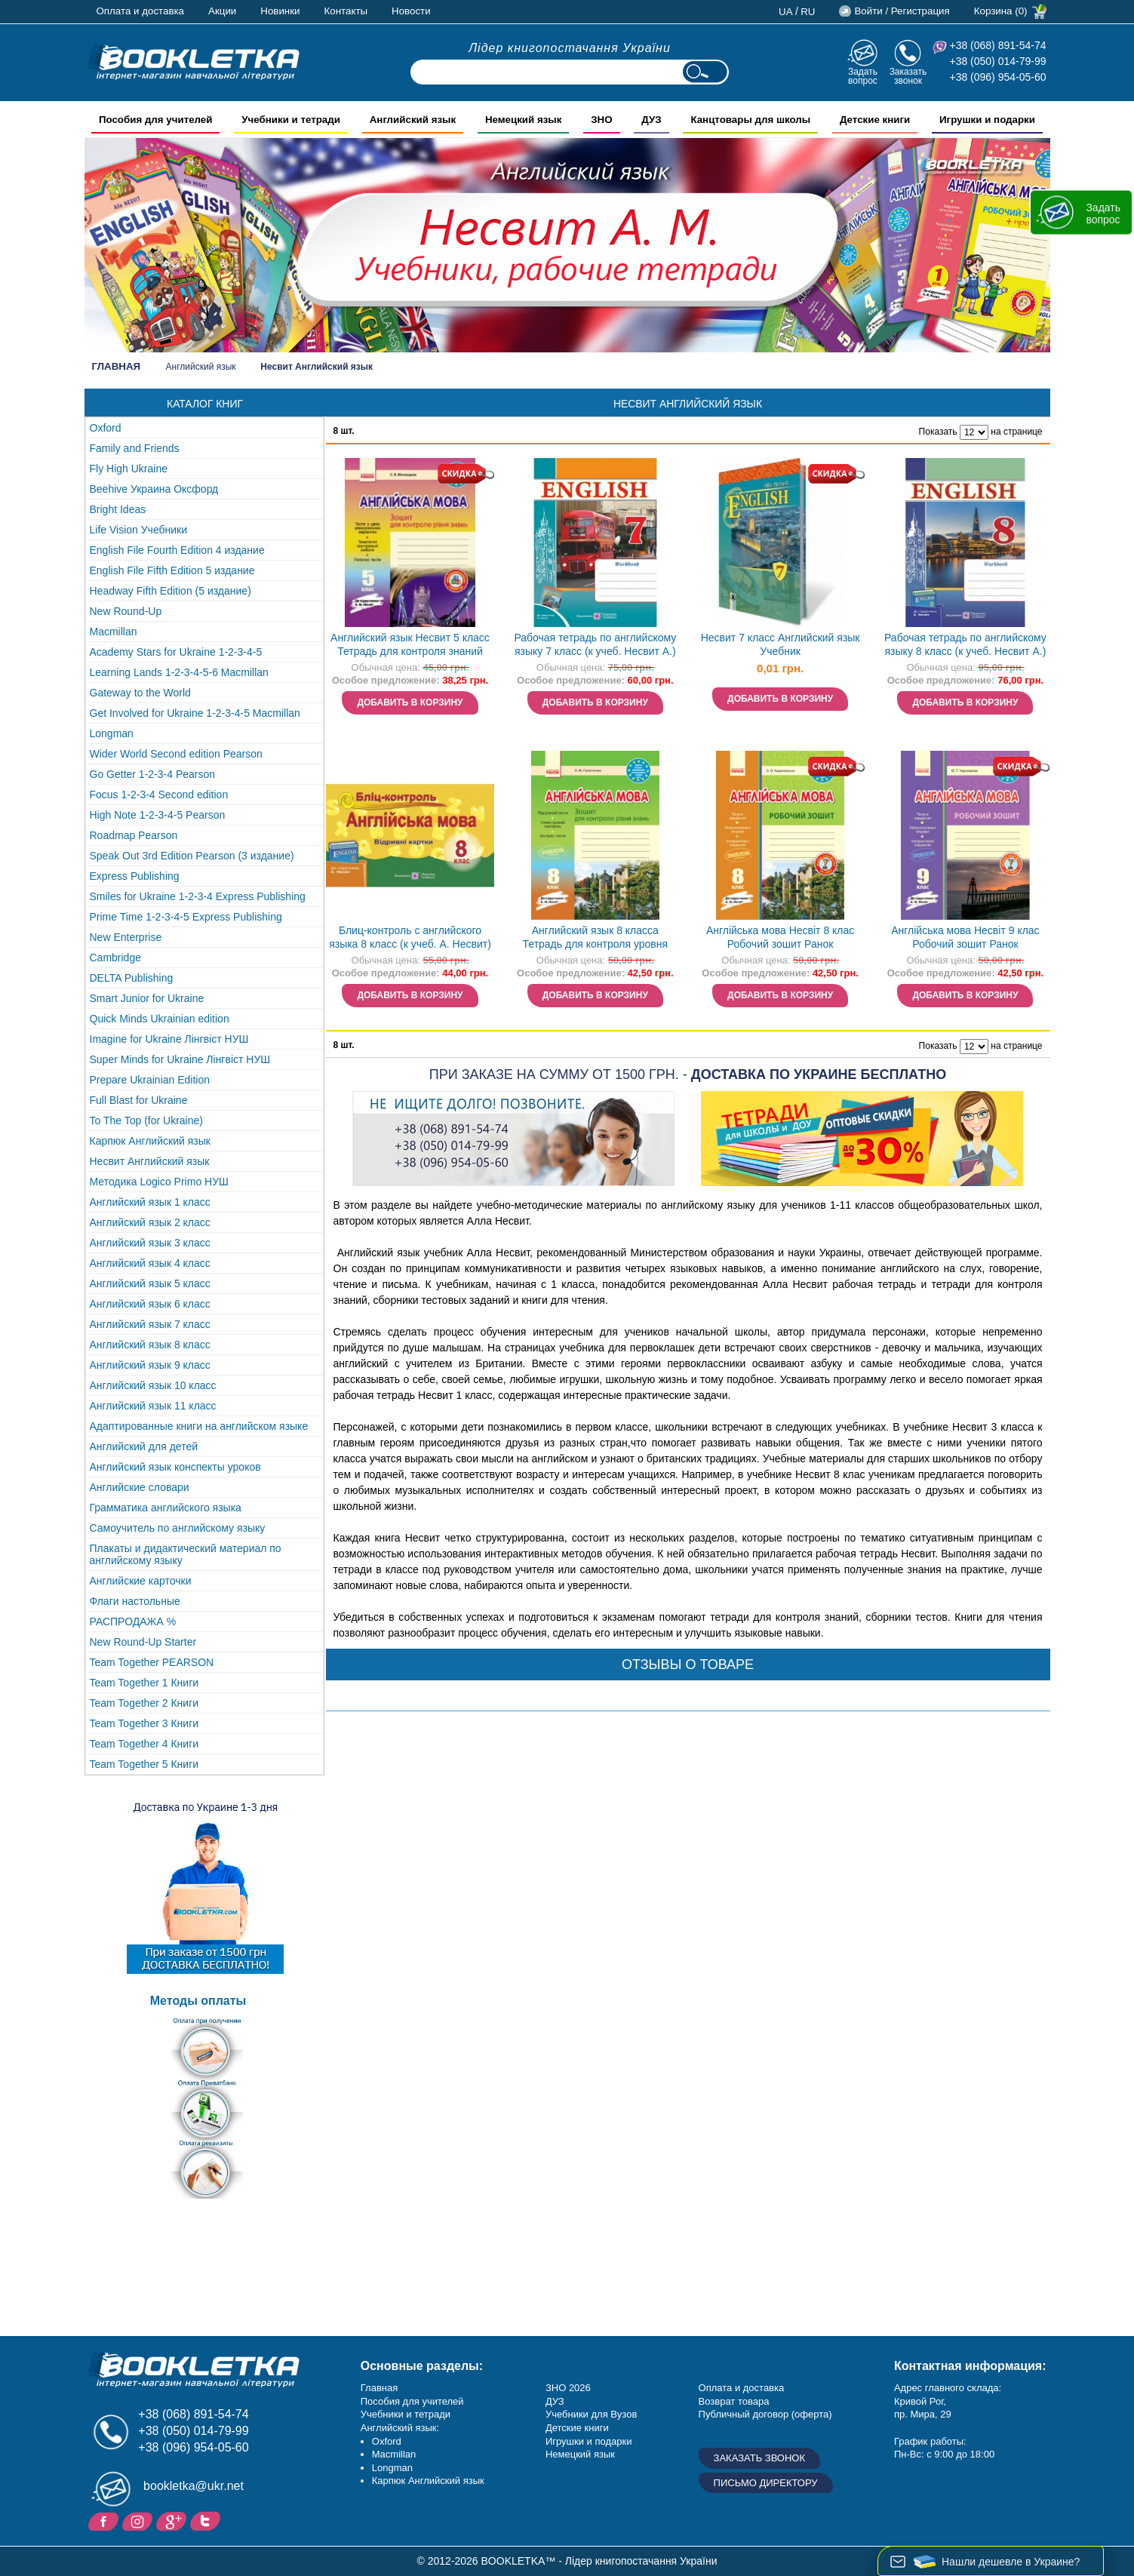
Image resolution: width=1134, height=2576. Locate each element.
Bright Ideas (118, 509)
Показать (938, 431)
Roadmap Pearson (134, 835)
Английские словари (139, 1487)
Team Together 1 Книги (144, 1683)
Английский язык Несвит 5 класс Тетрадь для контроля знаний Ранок (410, 646)
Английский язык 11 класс (153, 1406)
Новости (411, 11)
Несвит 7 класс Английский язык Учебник (780, 645)
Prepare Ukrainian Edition (150, 1080)
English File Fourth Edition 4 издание (177, 550)
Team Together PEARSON (152, 1662)
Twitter (207, 2520)
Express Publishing (135, 876)
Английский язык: (400, 2427)
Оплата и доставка (141, 11)
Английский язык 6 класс (150, 1304)
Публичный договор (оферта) (765, 2414)
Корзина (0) (1001, 11)
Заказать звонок (908, 75)
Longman (112, 733)
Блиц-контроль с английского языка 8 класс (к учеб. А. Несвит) (410, 937)
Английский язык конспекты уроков (175, 1467)
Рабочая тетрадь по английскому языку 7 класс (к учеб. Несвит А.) (595, 645)
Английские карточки (141, 1581)
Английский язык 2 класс (150, 1222)
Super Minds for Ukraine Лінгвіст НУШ (180, 1059)
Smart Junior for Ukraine (147, 998)
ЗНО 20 (562, 2387)
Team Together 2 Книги (144, 1703)
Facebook (105, 2520)
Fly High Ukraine (128, 469)
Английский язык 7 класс (150, 1324)
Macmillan (113, 632)
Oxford (105, 428)
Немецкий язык (580, 2454)
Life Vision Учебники (139, 530)
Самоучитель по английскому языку (178, 1528)
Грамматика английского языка (165, 1508)
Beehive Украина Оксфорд (154, 489)
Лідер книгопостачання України (570, 47)
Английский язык (201, 366)
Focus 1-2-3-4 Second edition (159, 794)
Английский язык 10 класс (153, 1385)
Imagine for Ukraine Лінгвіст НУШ (169, 1039)
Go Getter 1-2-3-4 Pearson (153, 774)
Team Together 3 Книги (144, 1723)
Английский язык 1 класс (150, 1202)
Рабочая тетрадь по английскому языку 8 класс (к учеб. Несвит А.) (965, 645)
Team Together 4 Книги (144, 1744)
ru (808, 11)
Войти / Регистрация (901, 11)
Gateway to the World (140, 693)
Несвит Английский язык (150, 1161)
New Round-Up (126, 611)
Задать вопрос (862, 75)
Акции (222, 11)
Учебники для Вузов (591, 2414)
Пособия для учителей (412, 2401)
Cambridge (115, 957)
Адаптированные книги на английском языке (199, 1426)
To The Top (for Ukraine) (146, 1120)
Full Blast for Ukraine (139, 1100)
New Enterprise (126, 937)
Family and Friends (135, 448)
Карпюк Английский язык (150, 1141)
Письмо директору (766, 2482)
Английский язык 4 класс (150, 1263)
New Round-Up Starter (143, 1642)
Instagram (139, 2520)
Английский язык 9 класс (150, 1365)
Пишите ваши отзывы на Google (173, 2520)
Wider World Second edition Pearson (176, 754)
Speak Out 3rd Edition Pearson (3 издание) (192, 856)
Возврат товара (734, 2401)
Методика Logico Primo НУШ (159, 1182)
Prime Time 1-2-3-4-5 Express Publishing (186, 917)
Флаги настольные (135, 1601)
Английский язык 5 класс (150, 1283)
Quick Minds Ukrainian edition (159, 1019)
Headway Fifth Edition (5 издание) (170, 591)
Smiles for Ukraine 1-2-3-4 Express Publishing (198, 896)
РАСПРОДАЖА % (133, 1621)
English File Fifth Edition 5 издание (172, 570)
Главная (116, 366)
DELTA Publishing (132, 978)
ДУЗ (554, 2401)
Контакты (346, 11)
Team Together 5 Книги (144, 1764)
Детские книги (577, 2427)
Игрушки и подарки (588, 2441)
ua (786, 11)
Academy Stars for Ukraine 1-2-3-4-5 (176, 652)
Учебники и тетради (405, 2414)
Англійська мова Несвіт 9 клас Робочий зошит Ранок (965, 937)
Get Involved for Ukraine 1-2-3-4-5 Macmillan (195, 713)
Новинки (280, 11)
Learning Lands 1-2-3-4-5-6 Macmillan (179, 672)
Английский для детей (144, 1446)
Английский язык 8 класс (150, 1345)
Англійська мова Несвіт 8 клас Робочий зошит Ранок (780, 937)
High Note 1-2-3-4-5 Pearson (158, 815)
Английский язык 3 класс (150, 1243)
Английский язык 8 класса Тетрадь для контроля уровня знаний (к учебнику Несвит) (595, 939)
